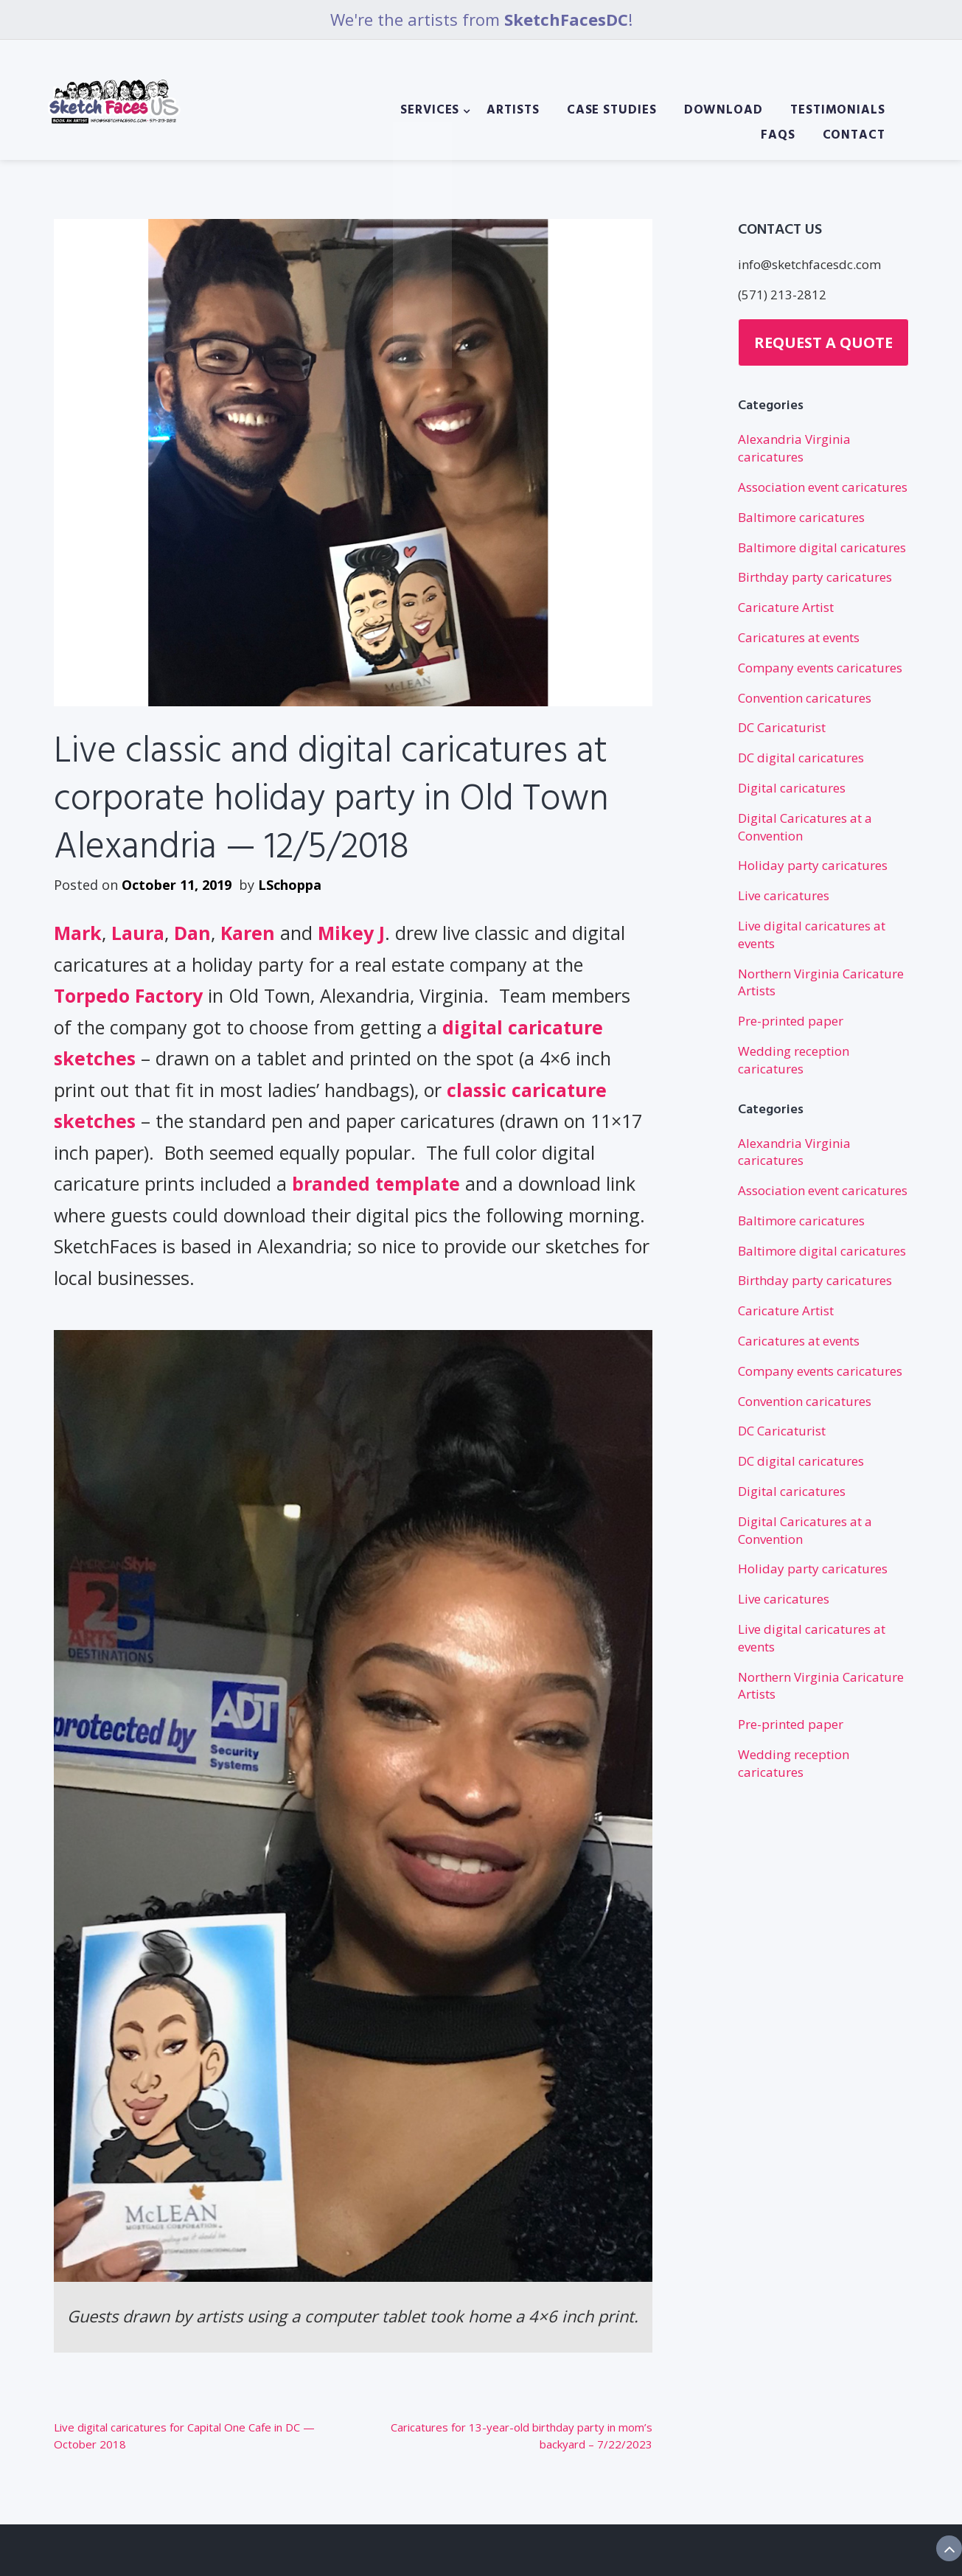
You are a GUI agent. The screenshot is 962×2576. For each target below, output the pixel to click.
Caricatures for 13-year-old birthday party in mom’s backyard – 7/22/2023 (521, 2435)
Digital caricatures (792, 787)
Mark (78, 932)
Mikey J (351, 932)
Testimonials (837, 110)
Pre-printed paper (790, 1020)
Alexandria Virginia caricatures (794, 448)
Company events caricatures (820, 667)
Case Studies (612, 110)
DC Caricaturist (782, 727)
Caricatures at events (799, 637)
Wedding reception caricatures (793, 1059)
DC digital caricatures (801, 757)
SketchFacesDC (566, 19)
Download (723, 110)
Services (429, 110)
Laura (137, 932)
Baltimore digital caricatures (822, 547)
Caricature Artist (786, 607)
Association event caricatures (822, 486)
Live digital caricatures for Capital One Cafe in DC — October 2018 (184, 2435)
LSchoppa (289, 885)
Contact (854, 135)
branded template (376, 1183)
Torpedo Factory (128, 995)
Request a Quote (823, 342)
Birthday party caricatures (815, 576)
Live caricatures (783, 895)
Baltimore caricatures (801, 517)
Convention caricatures (804, 697)
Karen (247, 932)
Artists (513, 110)
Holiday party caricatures (813, 865)
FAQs (778, 135)
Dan (192, 932)
